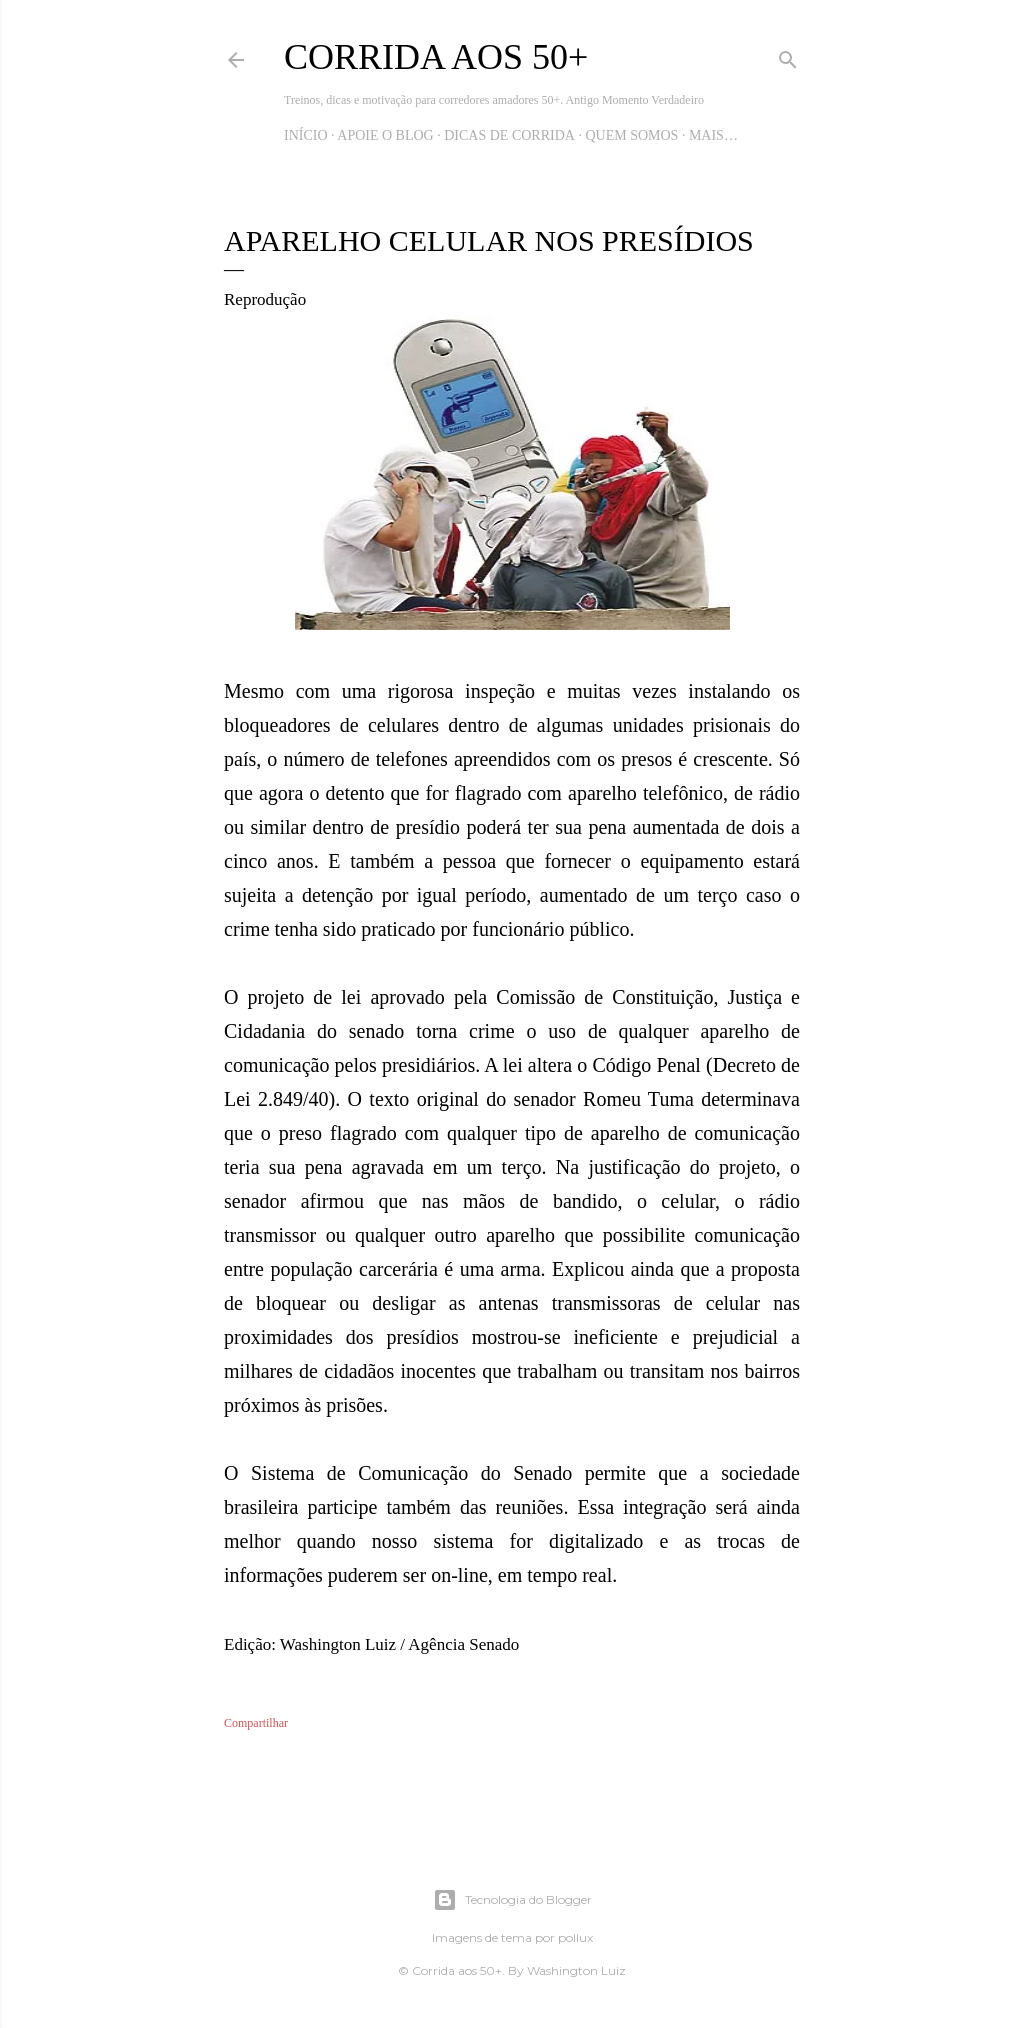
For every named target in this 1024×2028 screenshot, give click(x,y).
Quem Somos (631, 135)
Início (306, 135)
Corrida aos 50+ (436, 57)
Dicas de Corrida (509, 135)
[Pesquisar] (788, 56)
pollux (575, 1937)
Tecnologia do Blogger (512, 1900)
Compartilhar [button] (256, 1723)
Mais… (713, 135)
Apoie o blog (385, 135)
